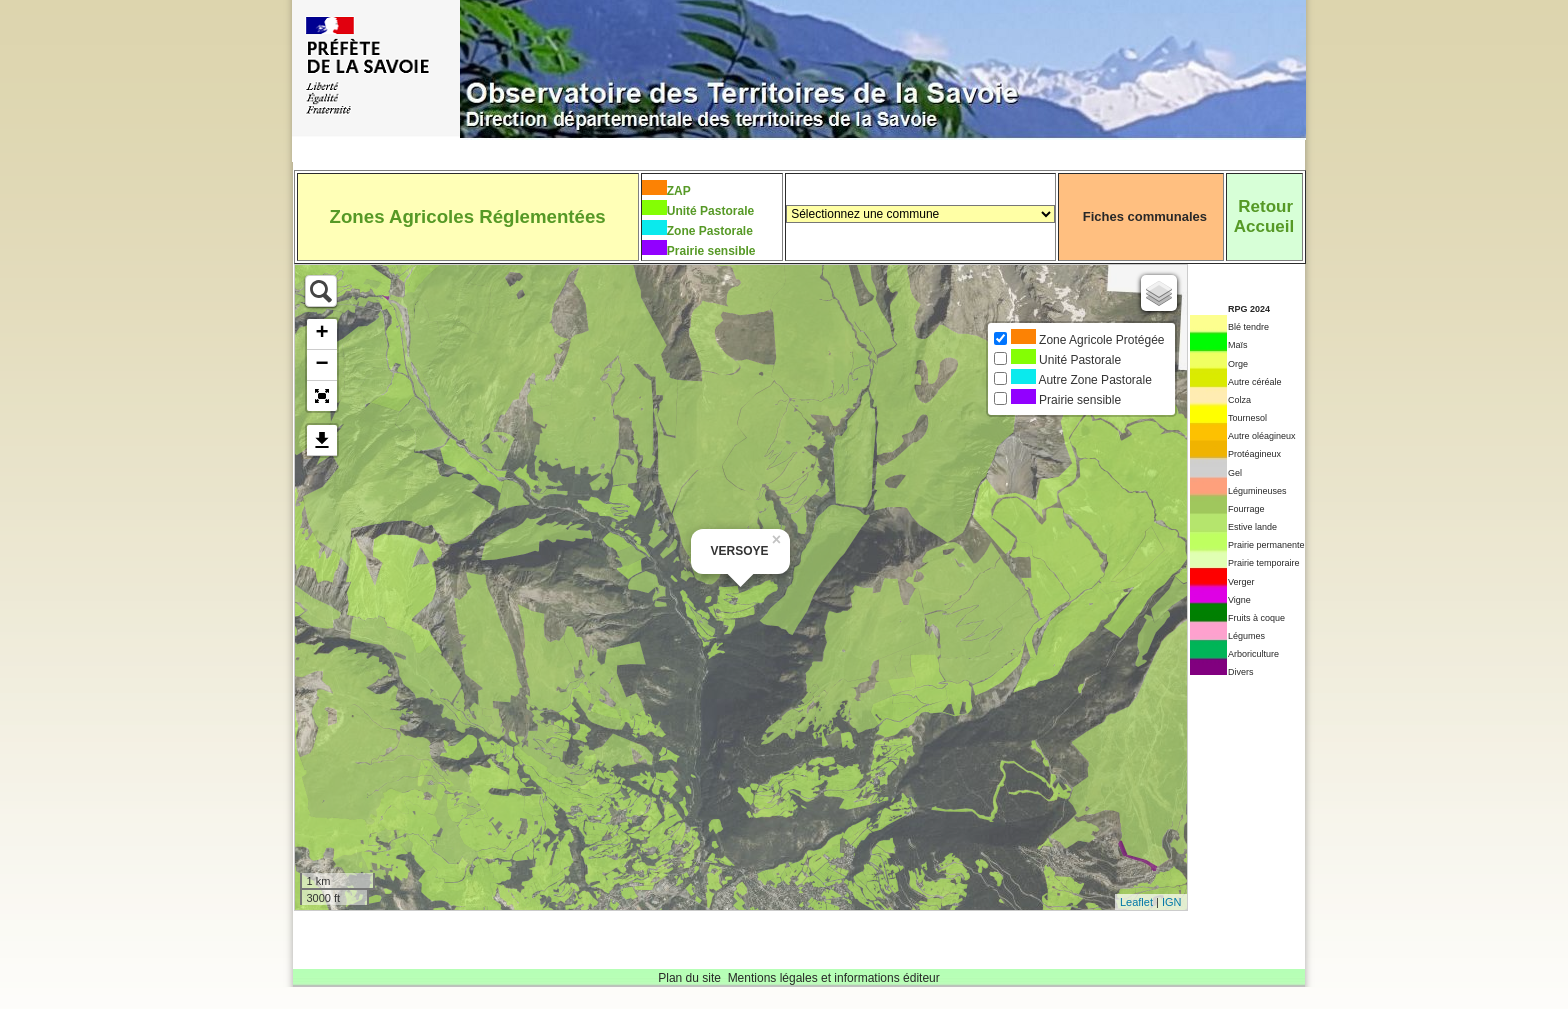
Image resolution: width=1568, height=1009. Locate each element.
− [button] (321, 365)
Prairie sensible (711, 251)
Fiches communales (1145, 216)
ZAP (679, 191)
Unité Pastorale (710, 211)
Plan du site (689, 978)
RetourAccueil (1264, 216)
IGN (1172, 902)
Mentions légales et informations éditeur (834, 978)
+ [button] (321, 334)
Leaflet (1136, 902)
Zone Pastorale (710, 231)
